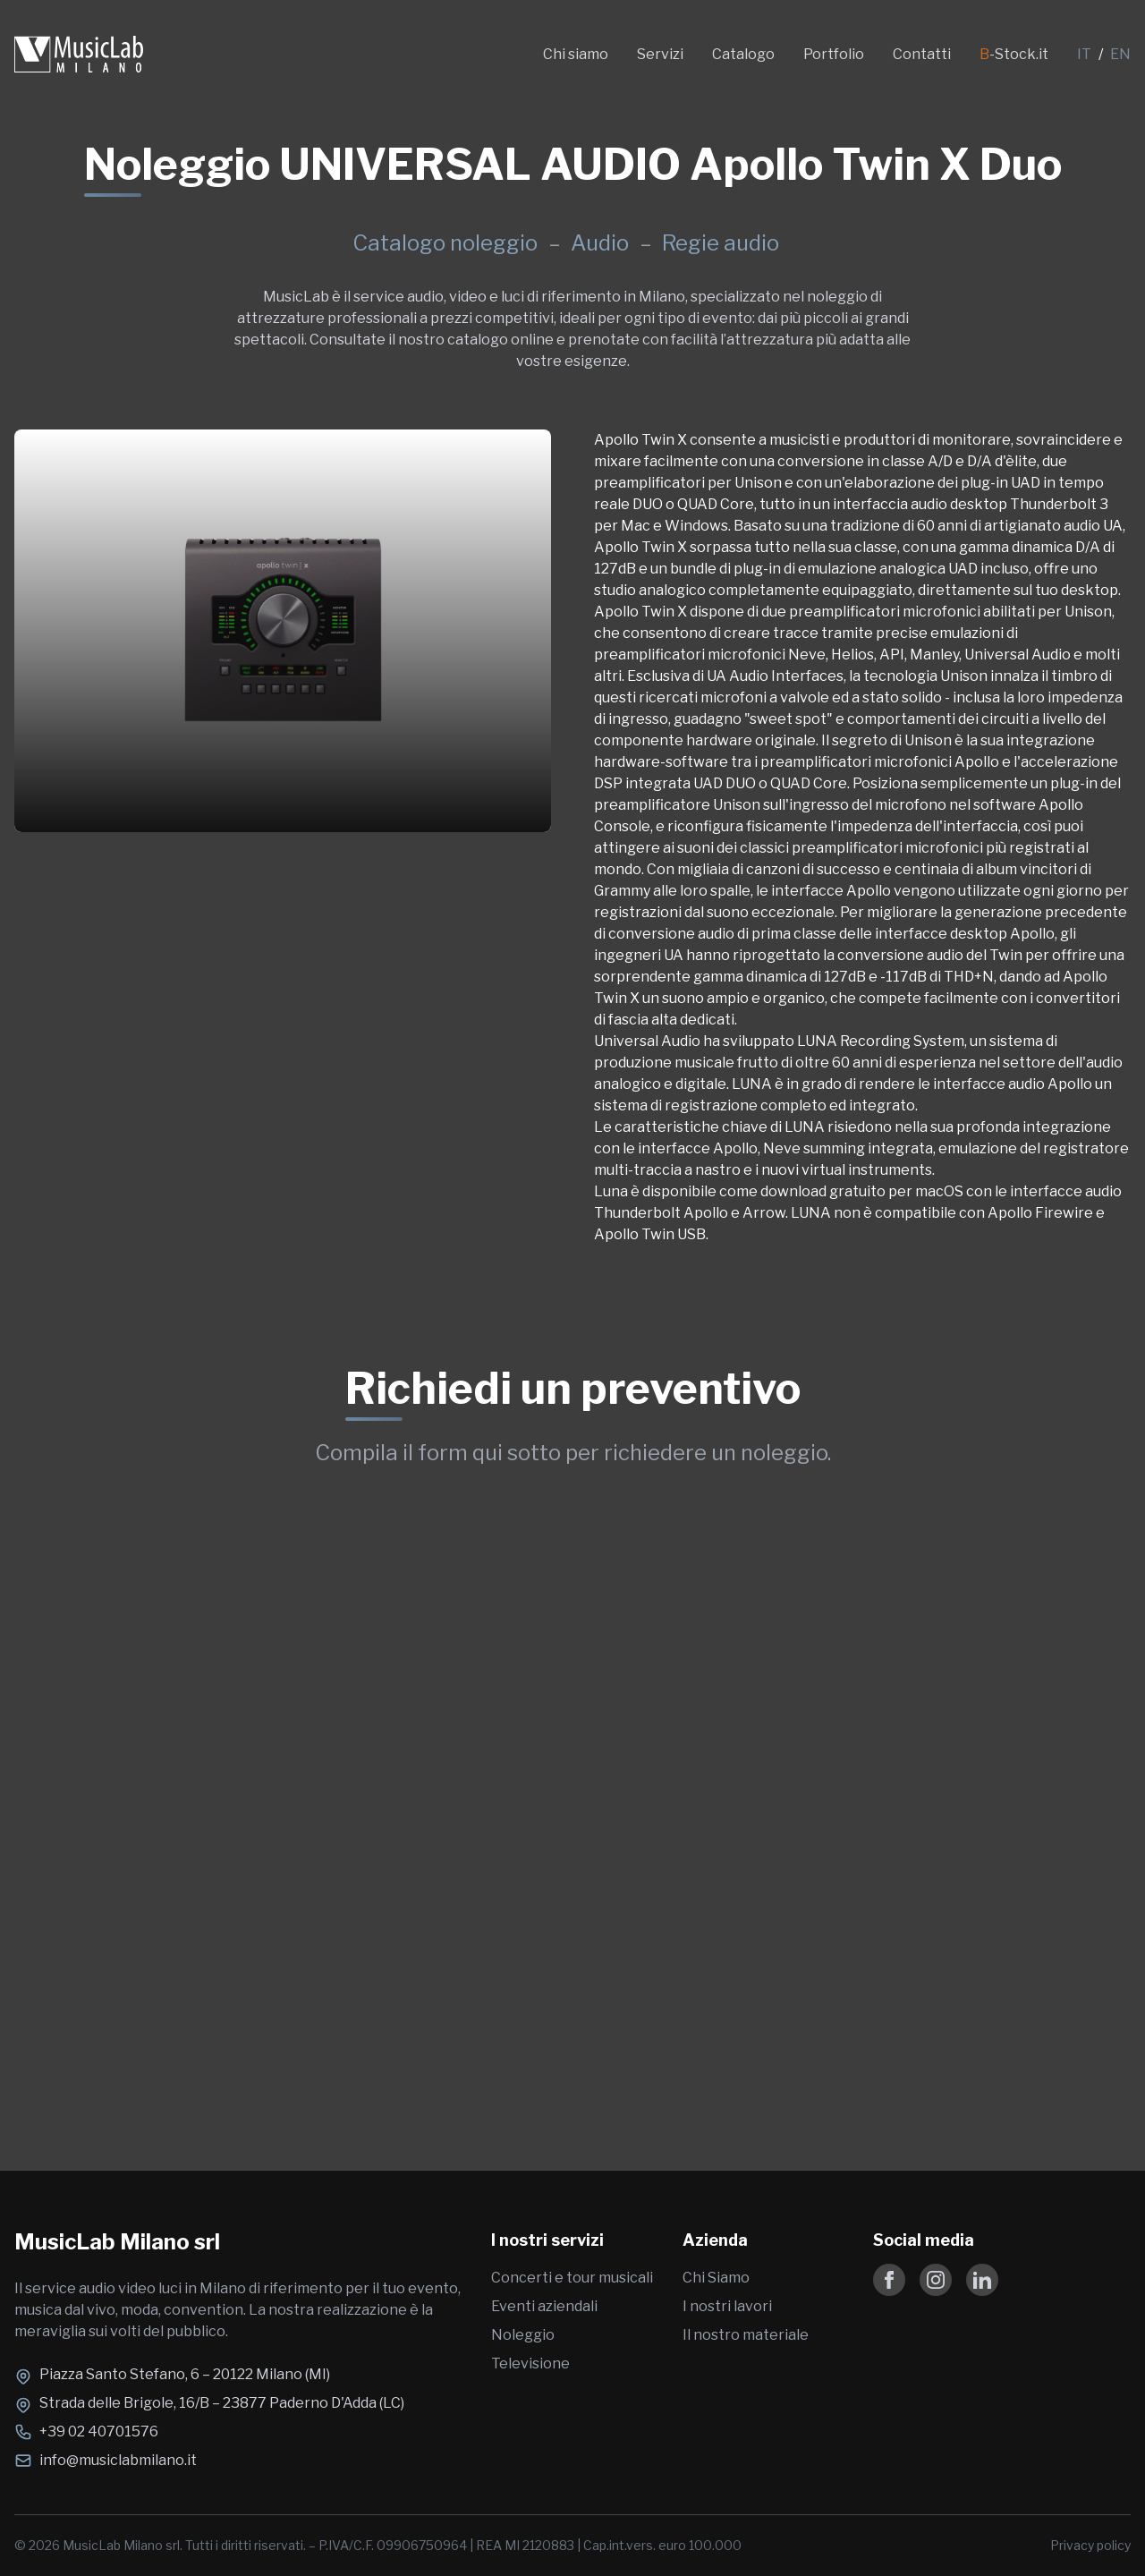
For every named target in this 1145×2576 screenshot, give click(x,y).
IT (1084, 54)
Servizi (660, 54)
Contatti (922, 54)
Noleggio (523, 2334)
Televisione (530, 2363)
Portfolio (833, 54)
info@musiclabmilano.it (118, 2460)
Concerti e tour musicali (572, 2277)
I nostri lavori (727, 2306)
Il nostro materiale (746, 2334)
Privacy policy (1090, 2545)
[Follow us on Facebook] (889, 2280)
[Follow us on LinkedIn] (982, 2280)
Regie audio (720, 243)
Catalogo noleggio (445, 243)
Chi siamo (575, 54)
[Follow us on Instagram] (936, 2280)
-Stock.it (1014, 54)
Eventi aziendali (544, 2306)
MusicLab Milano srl (117, 2242)
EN (1120, 54)
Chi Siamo (716, 2277)
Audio (602, 243)
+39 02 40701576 (98, 2431)
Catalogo (743, 54)
